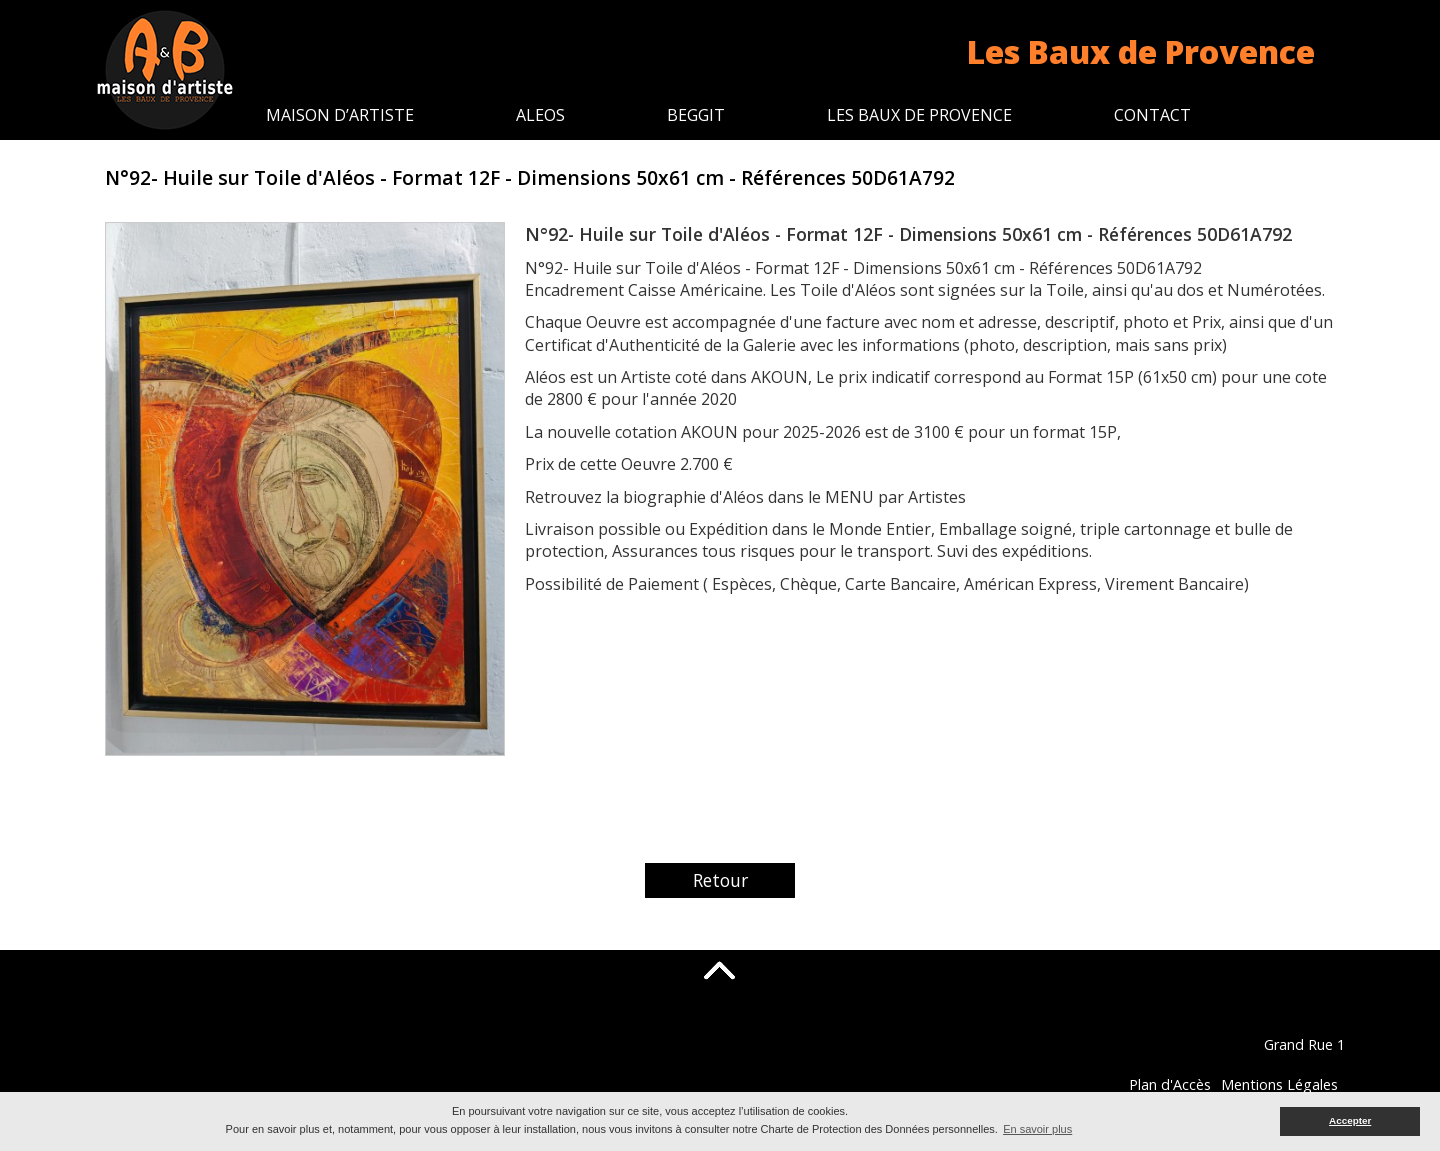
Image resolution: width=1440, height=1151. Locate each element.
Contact (1152, 115)
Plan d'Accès (1272, 1084)
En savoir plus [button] (1037, 1129)
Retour (720, 880)
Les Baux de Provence (919, 115)
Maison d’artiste (340, 115)
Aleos (540, 115)
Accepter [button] (1350, 1120)
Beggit (696, 115)
